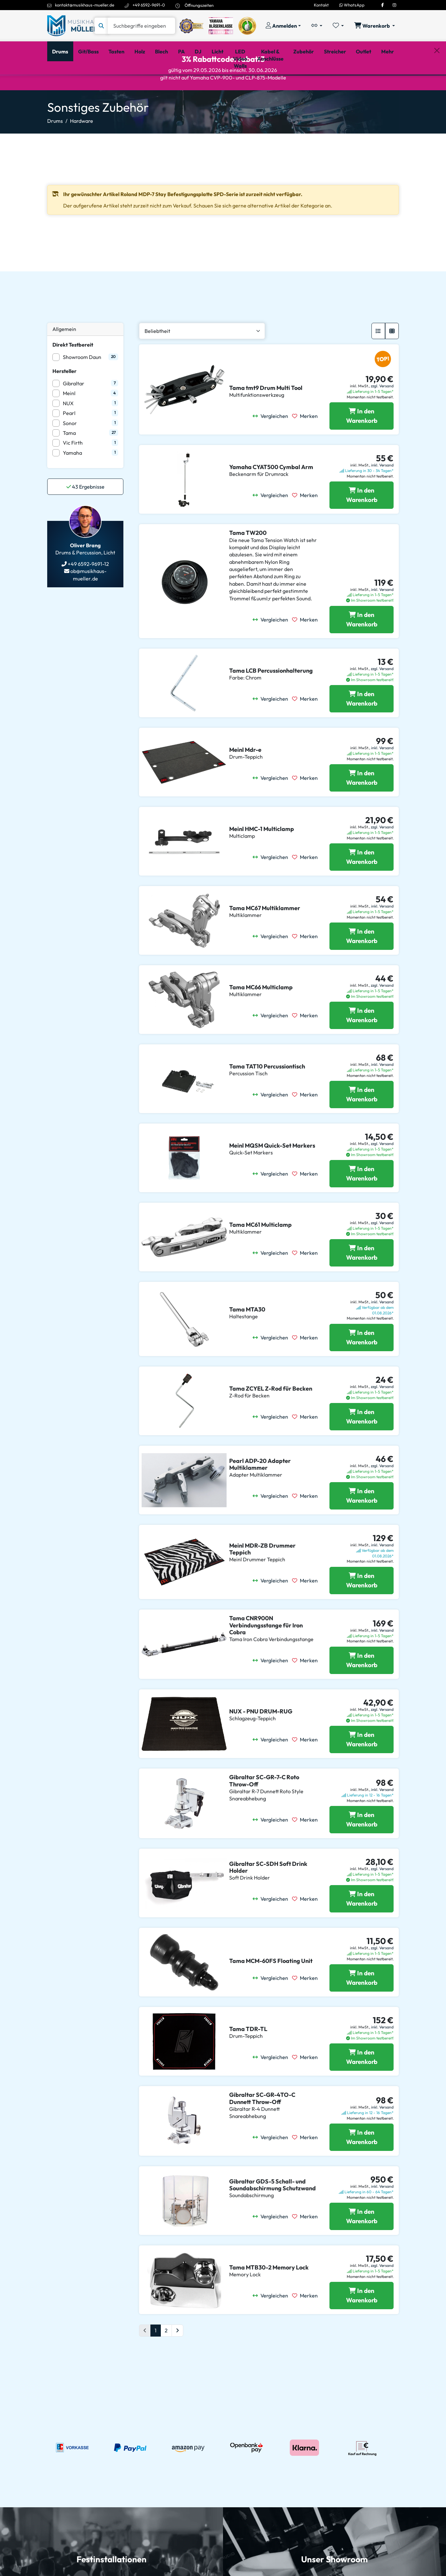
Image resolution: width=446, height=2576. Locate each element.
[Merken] (307, 444)
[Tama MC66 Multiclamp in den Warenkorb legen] (361, 1043)
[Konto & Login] (283, 26)
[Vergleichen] (272, 444)
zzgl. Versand (382, 413)
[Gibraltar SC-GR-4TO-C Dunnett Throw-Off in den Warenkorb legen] (361, 2165)
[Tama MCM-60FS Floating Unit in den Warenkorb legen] (361, 2005)
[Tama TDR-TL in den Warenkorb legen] (361, 2084)
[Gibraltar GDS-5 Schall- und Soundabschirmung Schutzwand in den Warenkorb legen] (361, 2244)
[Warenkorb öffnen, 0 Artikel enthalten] (374, 26)
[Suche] (141, 26)
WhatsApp (352, 4)
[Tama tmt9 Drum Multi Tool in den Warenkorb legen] (361, 443)
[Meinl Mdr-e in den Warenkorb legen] (361, 805)
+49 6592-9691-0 (148, 4)
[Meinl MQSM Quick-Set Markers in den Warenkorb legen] (361, 1201)
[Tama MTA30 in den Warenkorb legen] (361, 1365)
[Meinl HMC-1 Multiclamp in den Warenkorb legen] (361, 884)
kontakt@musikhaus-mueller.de (84, 4)
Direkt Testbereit (72, 372)
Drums (55, 148)
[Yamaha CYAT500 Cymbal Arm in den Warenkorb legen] (361, 523)
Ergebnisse (85, 514)
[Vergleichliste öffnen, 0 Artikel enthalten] (316, 26)
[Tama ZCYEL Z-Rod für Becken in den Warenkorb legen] (361, 1444)
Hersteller (64, 398)
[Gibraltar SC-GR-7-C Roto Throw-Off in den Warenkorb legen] (361, 1847)
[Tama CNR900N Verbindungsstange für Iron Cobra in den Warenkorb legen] (361, 1688)
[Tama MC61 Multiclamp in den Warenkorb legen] (361, 1280)
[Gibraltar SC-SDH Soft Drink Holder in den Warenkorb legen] (361, 1926)
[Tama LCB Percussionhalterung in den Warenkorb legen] (361, 726)
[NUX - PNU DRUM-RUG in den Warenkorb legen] (361, 1767)
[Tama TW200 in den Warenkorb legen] (361, 647)
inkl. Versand (382, 492)
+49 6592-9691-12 (88, 591)
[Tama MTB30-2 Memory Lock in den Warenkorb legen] (361, 2323)
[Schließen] (437, 85)
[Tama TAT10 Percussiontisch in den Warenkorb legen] (361, 1122)
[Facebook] (382, 4)
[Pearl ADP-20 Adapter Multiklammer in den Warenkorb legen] (361, 1523)
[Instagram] (394, 4)
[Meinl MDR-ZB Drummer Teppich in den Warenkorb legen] (361, 1608)
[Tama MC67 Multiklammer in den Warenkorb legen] (361, 964)
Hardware (81, 148)
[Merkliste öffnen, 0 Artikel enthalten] (338, 26)
